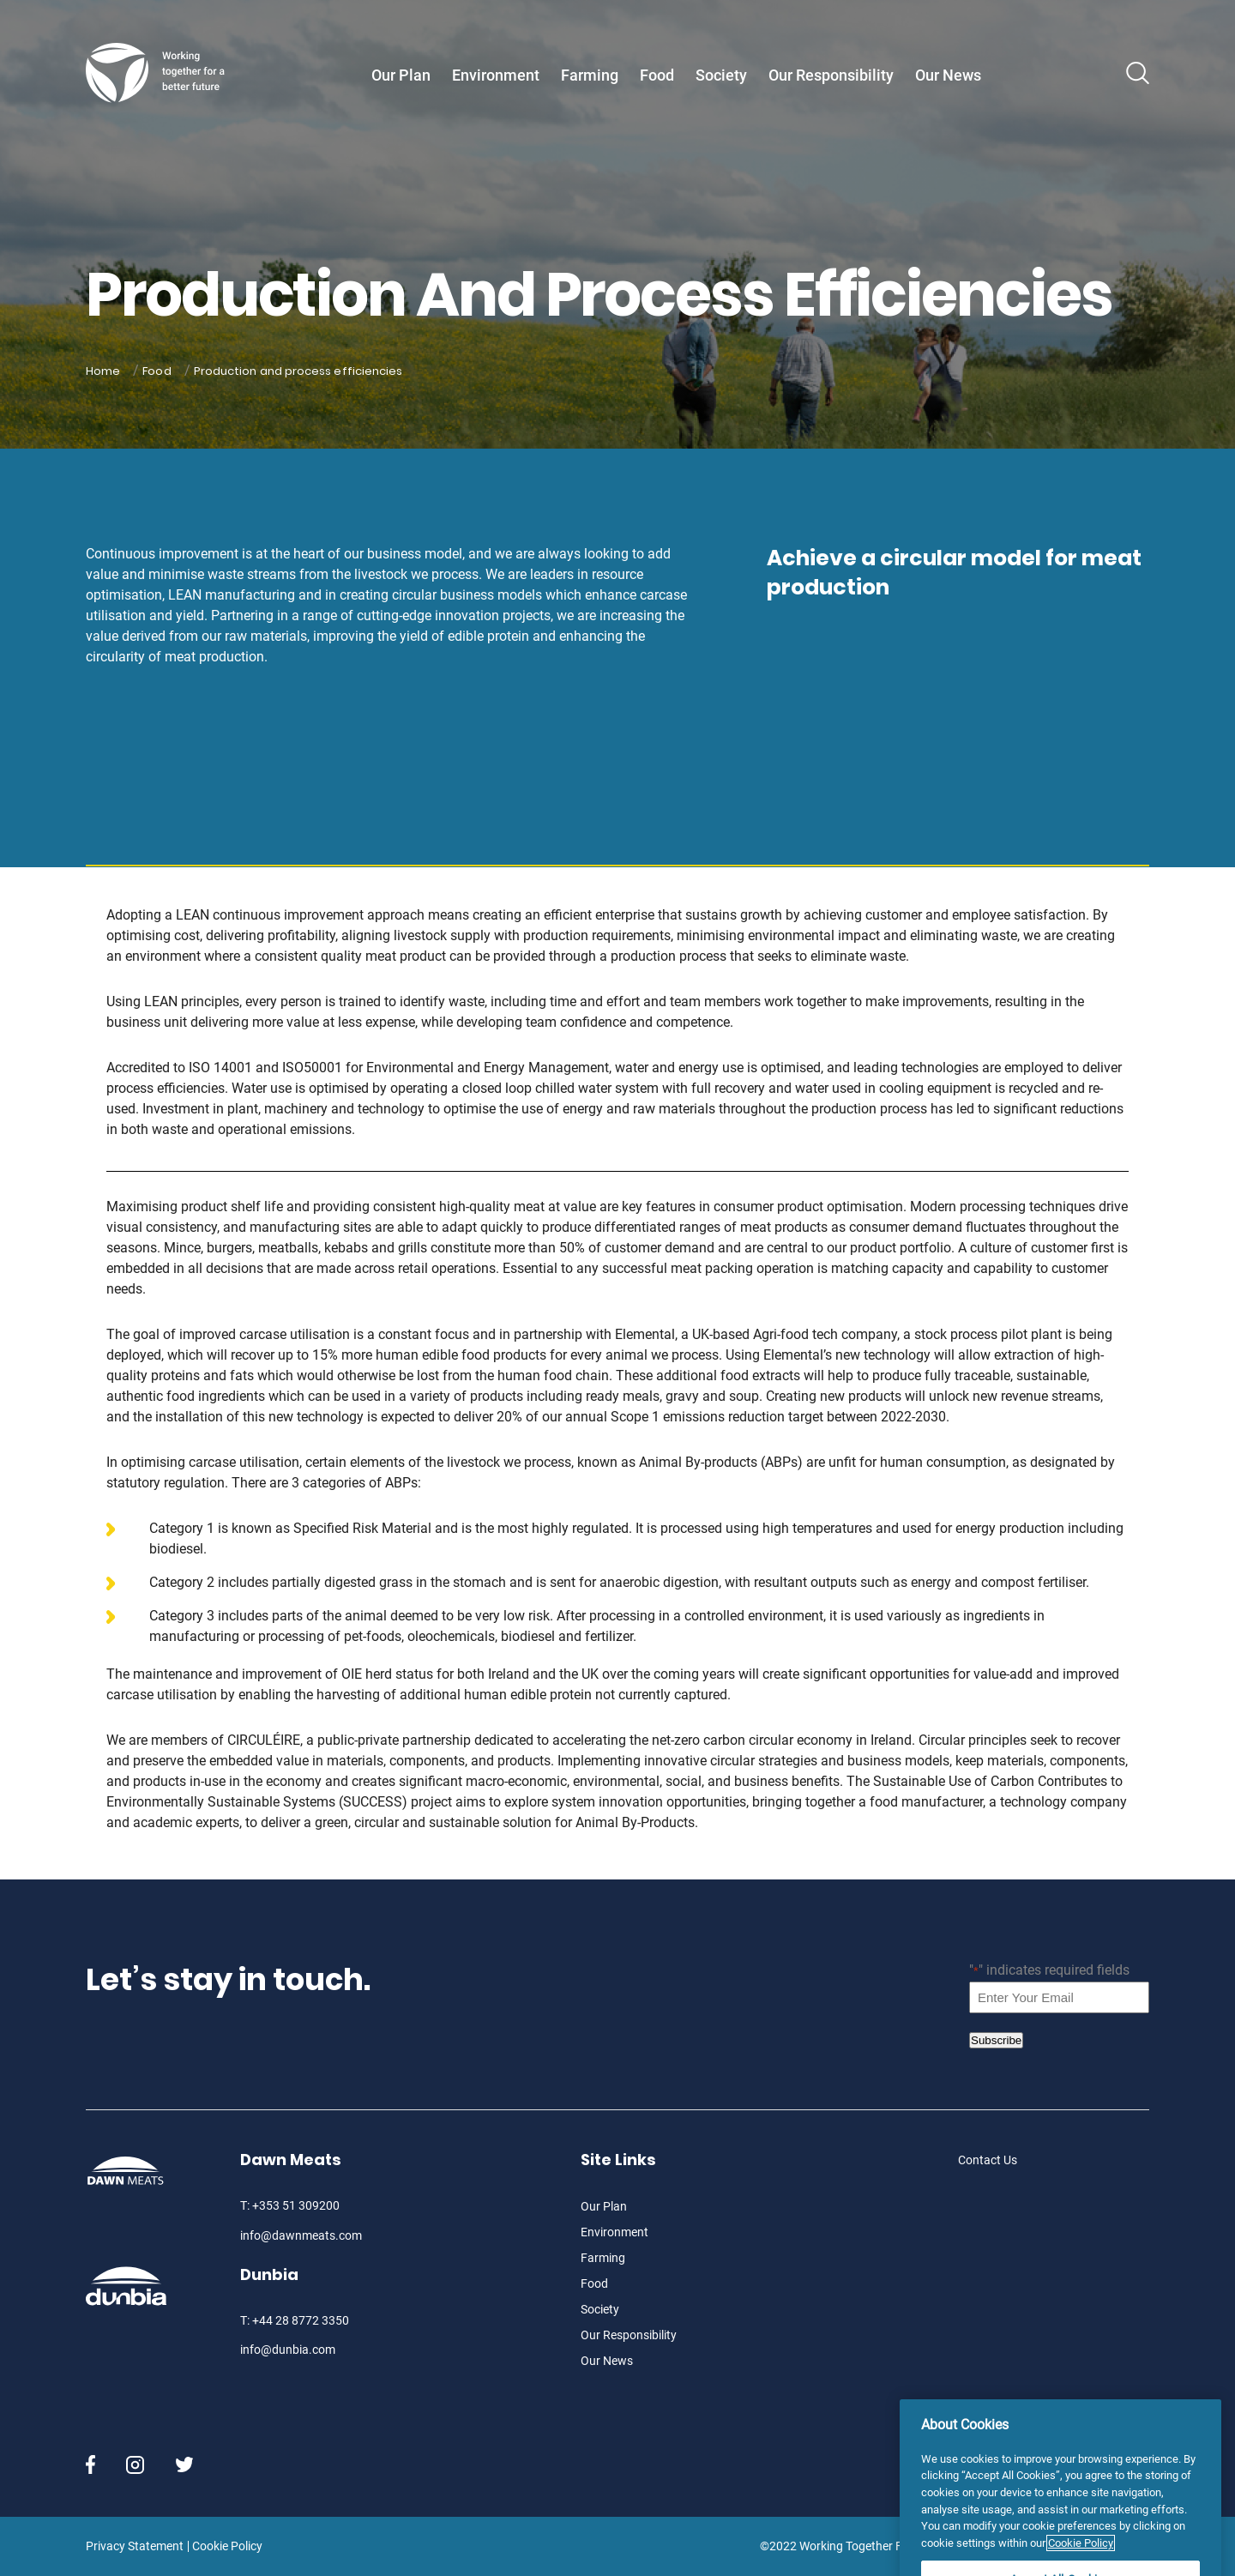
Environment (495, 75)
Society (721, 75)
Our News (948, 75)
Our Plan (401, 75)
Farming (589, 75)
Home (103, 371)
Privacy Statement (135, 2546)
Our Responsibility (831, 75)
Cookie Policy (227, 2546)
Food (657, 75)
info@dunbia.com (287, 2349)
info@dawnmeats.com (301, 2235)
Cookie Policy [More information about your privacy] (1080, 2567)
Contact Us (987, 2160)
